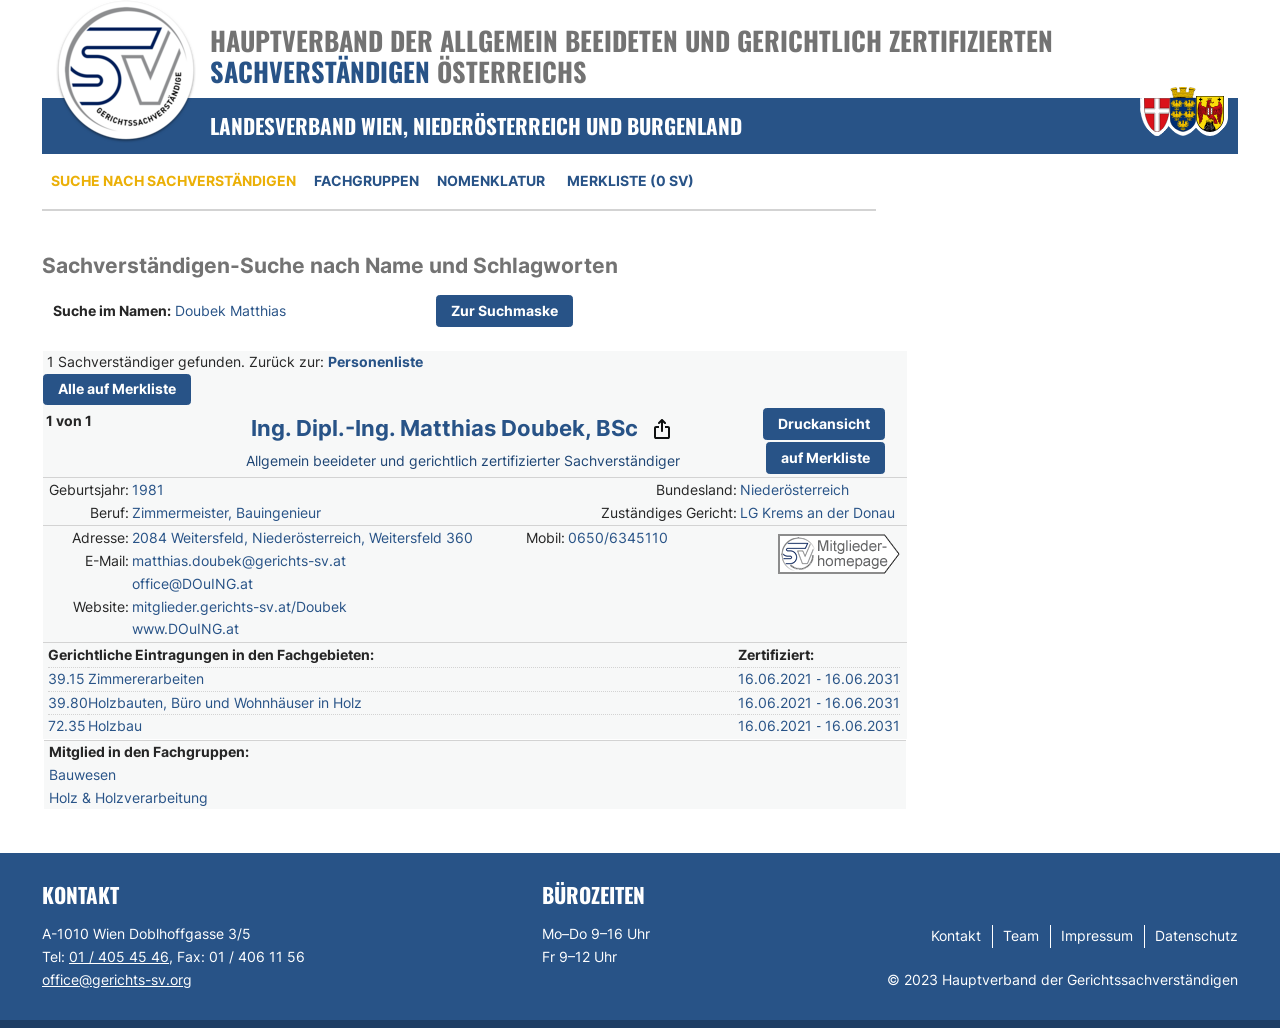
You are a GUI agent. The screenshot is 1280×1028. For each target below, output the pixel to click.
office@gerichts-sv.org (117, 979)
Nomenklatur (491, 180)
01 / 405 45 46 (119, 956)
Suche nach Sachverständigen (173, 180)
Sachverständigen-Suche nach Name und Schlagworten (330, 265)
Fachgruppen (366, 180)
